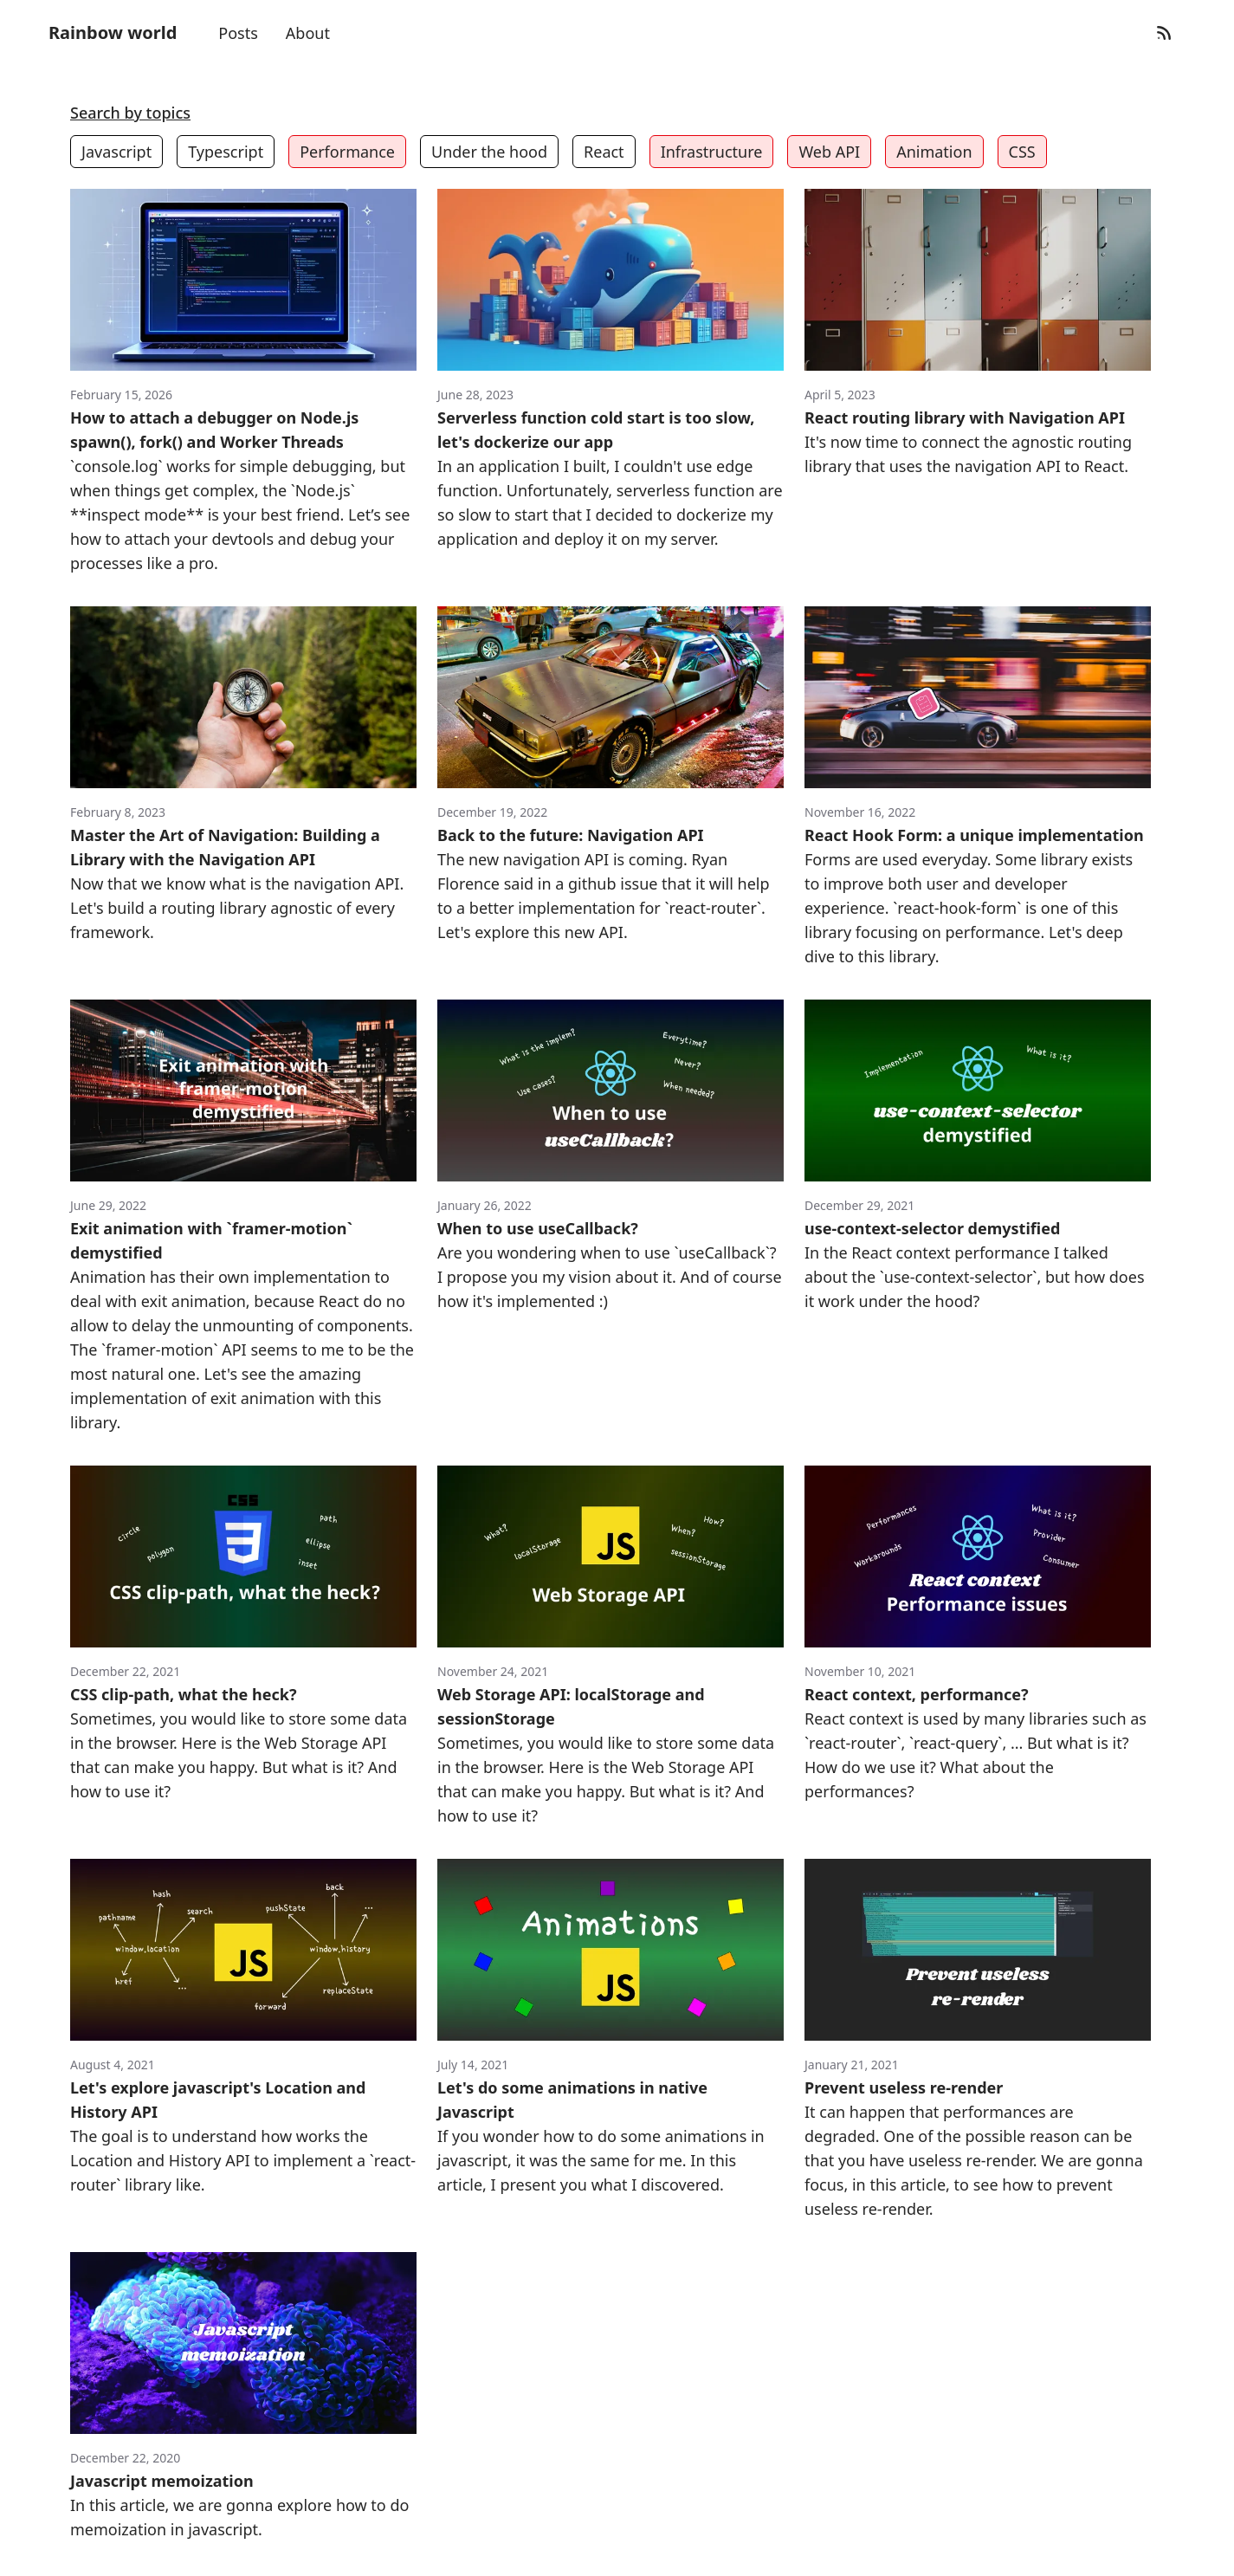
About (308, 33)
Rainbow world (112, 32)
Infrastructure (712, 151)
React (604, 151)
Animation (934, 151)
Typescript (225, 151)
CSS (1022, 151)
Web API (829, 151)
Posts (238, 33)
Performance (347, 151)
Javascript (116, 151)
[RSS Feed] (1163, 33)
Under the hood (489, 151)
